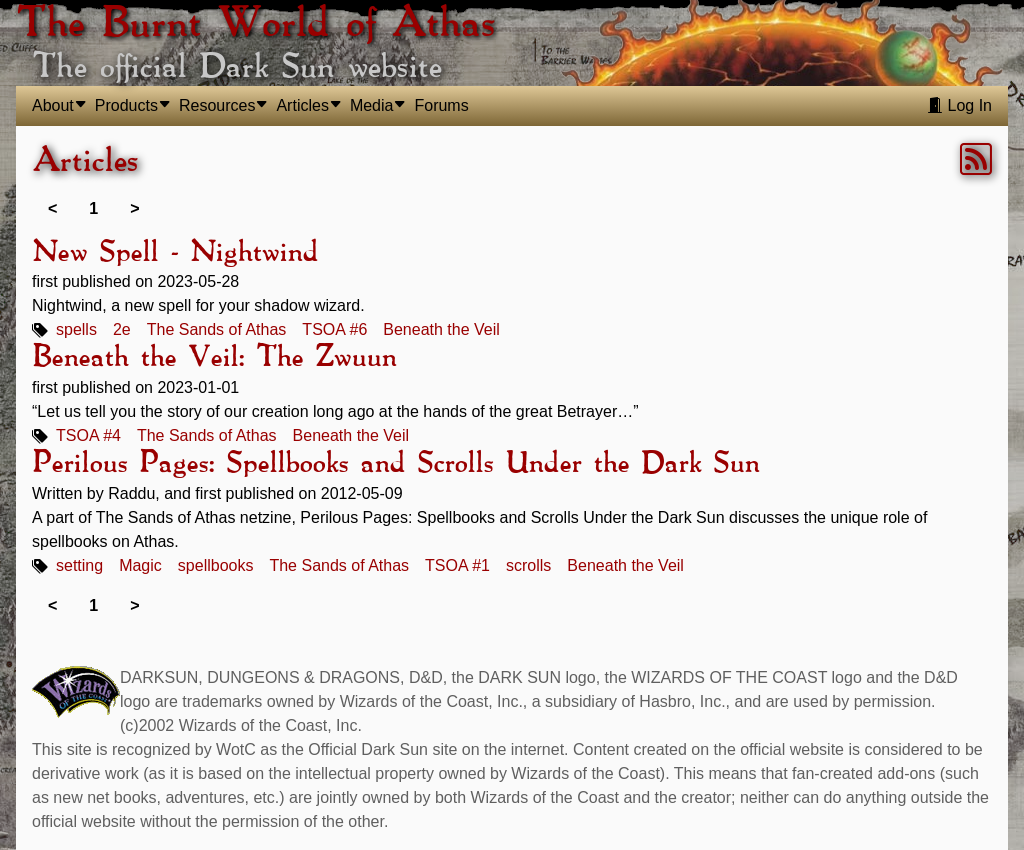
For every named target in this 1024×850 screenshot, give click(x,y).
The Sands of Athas (217, 329)
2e (122, 329)
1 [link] (93, 208)
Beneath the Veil (441, 329)
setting (79, 565)
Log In (959, 105)
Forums (441, 105)
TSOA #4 (88, 435)
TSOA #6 (334, 329)
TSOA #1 (457, 565)
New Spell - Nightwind (175, 253)
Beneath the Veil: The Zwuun (214, 358)
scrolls (528, 565)
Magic (140, 565)
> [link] (134, 208)
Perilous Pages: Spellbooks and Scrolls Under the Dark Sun (395, 464)
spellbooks (216, 565)
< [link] (52, 208)
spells (76, 329)
